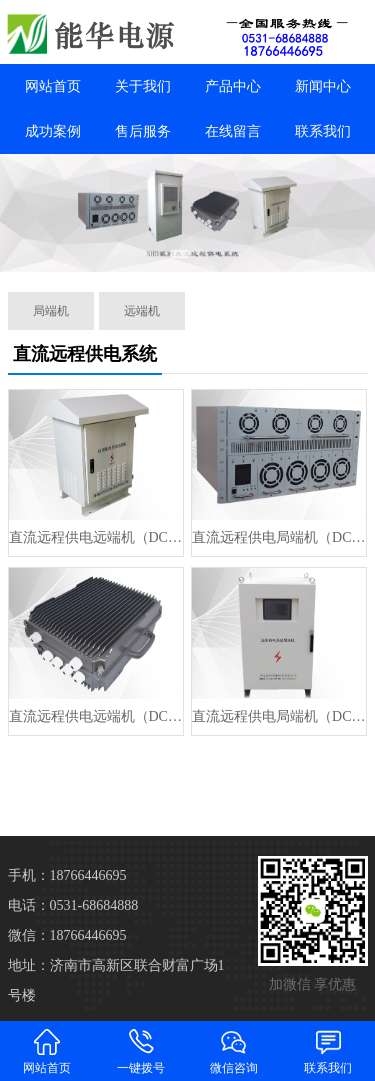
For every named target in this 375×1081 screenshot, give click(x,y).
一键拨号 (141, 1050)
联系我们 (323, 131)
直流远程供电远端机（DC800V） (96, 716)
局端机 (51, 311)
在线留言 (233, 131)
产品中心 (233, 86)
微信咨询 (235, 1050)
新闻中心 (323, 86)
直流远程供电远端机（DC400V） (96, 537)
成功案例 (53, 131)
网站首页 (53, 86)
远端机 (142, 311)
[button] (180, 254)
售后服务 (143, 131)
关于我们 (143, 86)
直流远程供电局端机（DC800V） (279, 716)
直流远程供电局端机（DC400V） (279, 537)
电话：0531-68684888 (73, 905)
